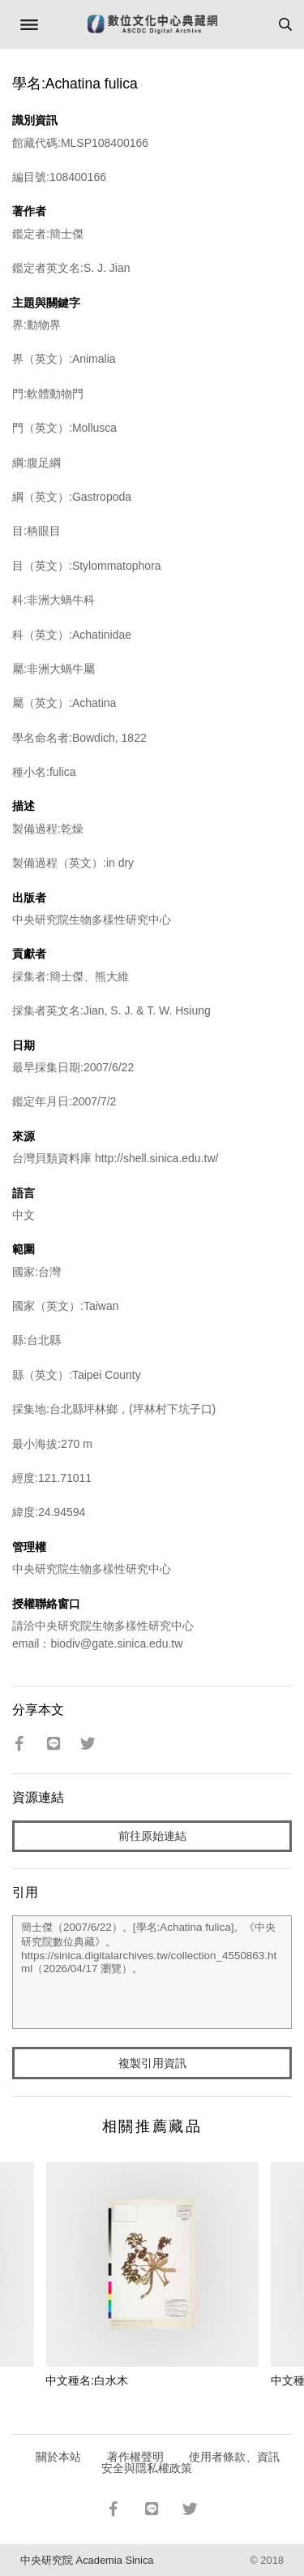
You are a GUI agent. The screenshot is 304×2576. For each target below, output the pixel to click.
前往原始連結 (152, 1835)
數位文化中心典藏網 (152, 24)
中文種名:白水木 (86, 2380)
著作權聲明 (135, 2456)
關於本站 (58, 2456)
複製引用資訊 (152, 2063)
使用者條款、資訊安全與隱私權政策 (190, 2462)
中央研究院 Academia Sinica (86, 2560)
